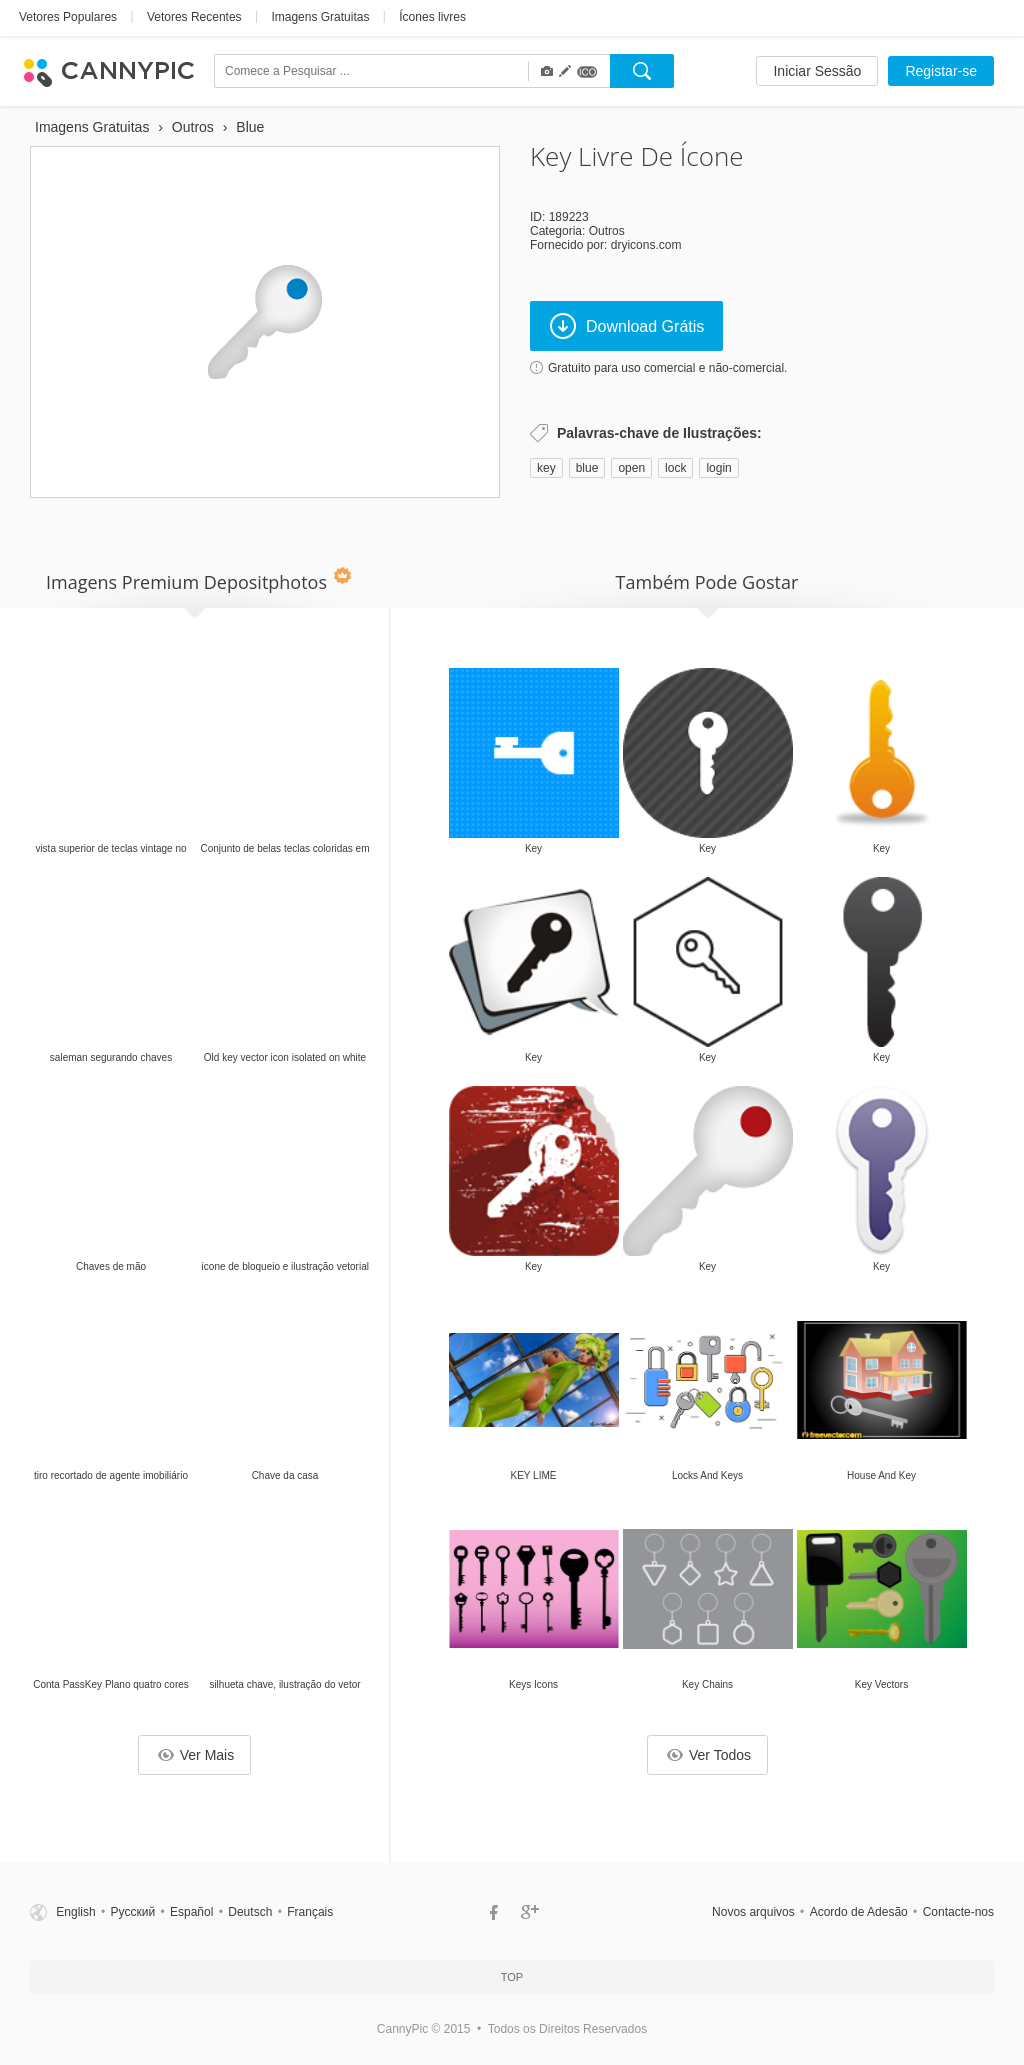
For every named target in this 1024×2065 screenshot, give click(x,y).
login (718, 468)
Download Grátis (627, 326)
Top (512, 1977)
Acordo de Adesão (859, 1912)
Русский (133, 1912)
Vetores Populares (68, 17)
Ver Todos (709, 1755)
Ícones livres (432, 17)
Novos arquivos (753, 1912)
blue (587, 468)
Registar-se (941, 71)
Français (310, 1912)
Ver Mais (196, 1755)
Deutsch (250, 1912)
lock (675, 468)
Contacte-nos (958, 1912)
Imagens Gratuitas (320, 17)
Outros (607, 231)
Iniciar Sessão (817, 71)
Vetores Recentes (194, 17)
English (75, 1912)
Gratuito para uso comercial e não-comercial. (667, 368)
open (631, 468)
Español (191, 1912)
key (546, 468)
